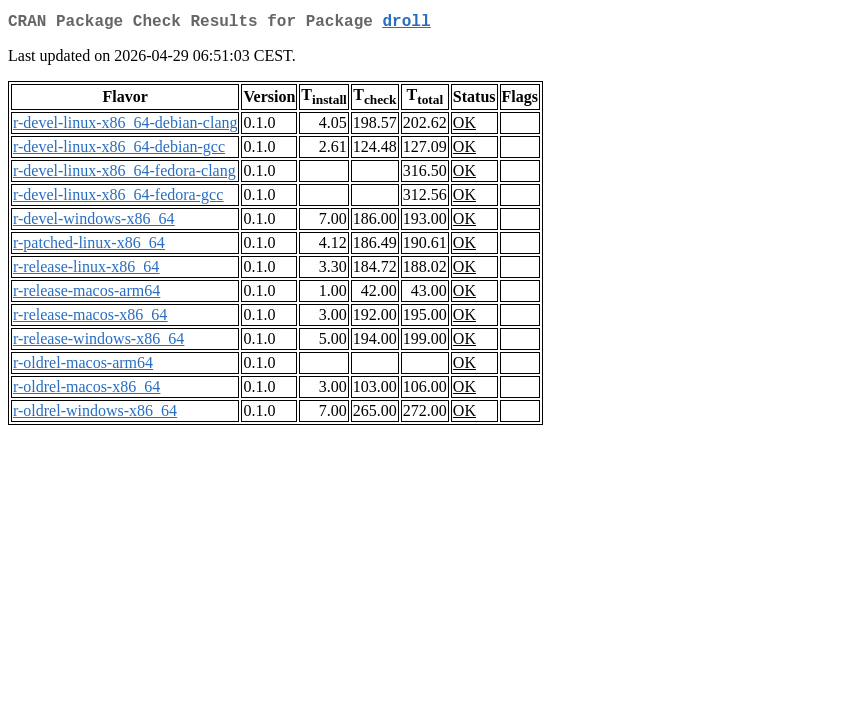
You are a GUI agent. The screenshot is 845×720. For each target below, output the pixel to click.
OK (464, 126)
